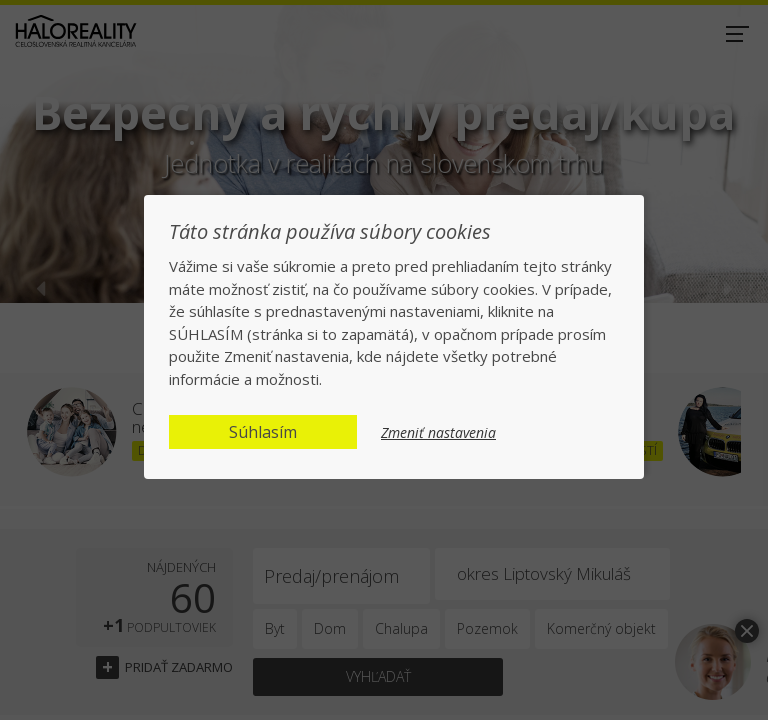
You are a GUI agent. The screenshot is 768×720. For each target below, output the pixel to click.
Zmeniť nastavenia (438, 433)
